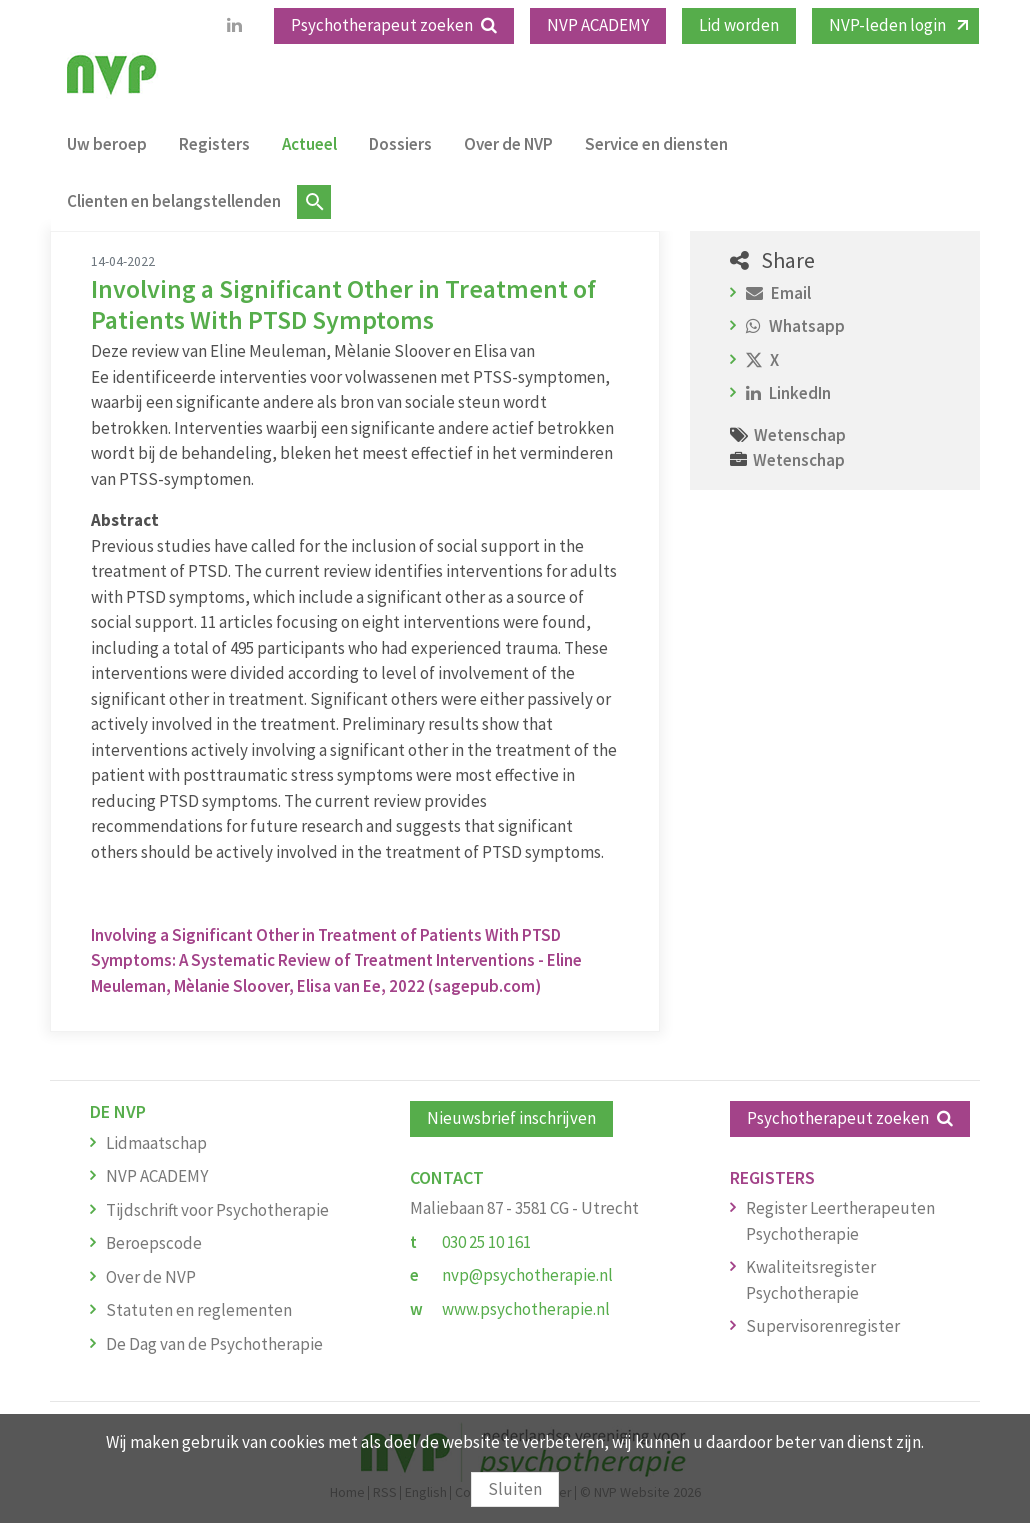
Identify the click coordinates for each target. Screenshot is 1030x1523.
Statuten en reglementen (199, 1310)
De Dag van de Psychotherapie (214, 1344)
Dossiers (400, 144)
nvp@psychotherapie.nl (527, 1275)
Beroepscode (154, 1243)
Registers (214, 144)
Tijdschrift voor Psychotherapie (217, 1210)
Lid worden (739, 25)
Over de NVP (508, 144)
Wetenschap (800, 435)
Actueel (309, 144)
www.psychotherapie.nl (526, 1309)
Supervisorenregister (823, 1326)
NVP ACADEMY (598, 25)
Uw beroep (107, 144)
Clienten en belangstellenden (174, 201)
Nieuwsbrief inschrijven (511, 1118)
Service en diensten (656, 144)
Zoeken (314, 202)
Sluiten (515, 1489)
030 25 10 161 (486, 1242)
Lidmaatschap (156, 1143)
